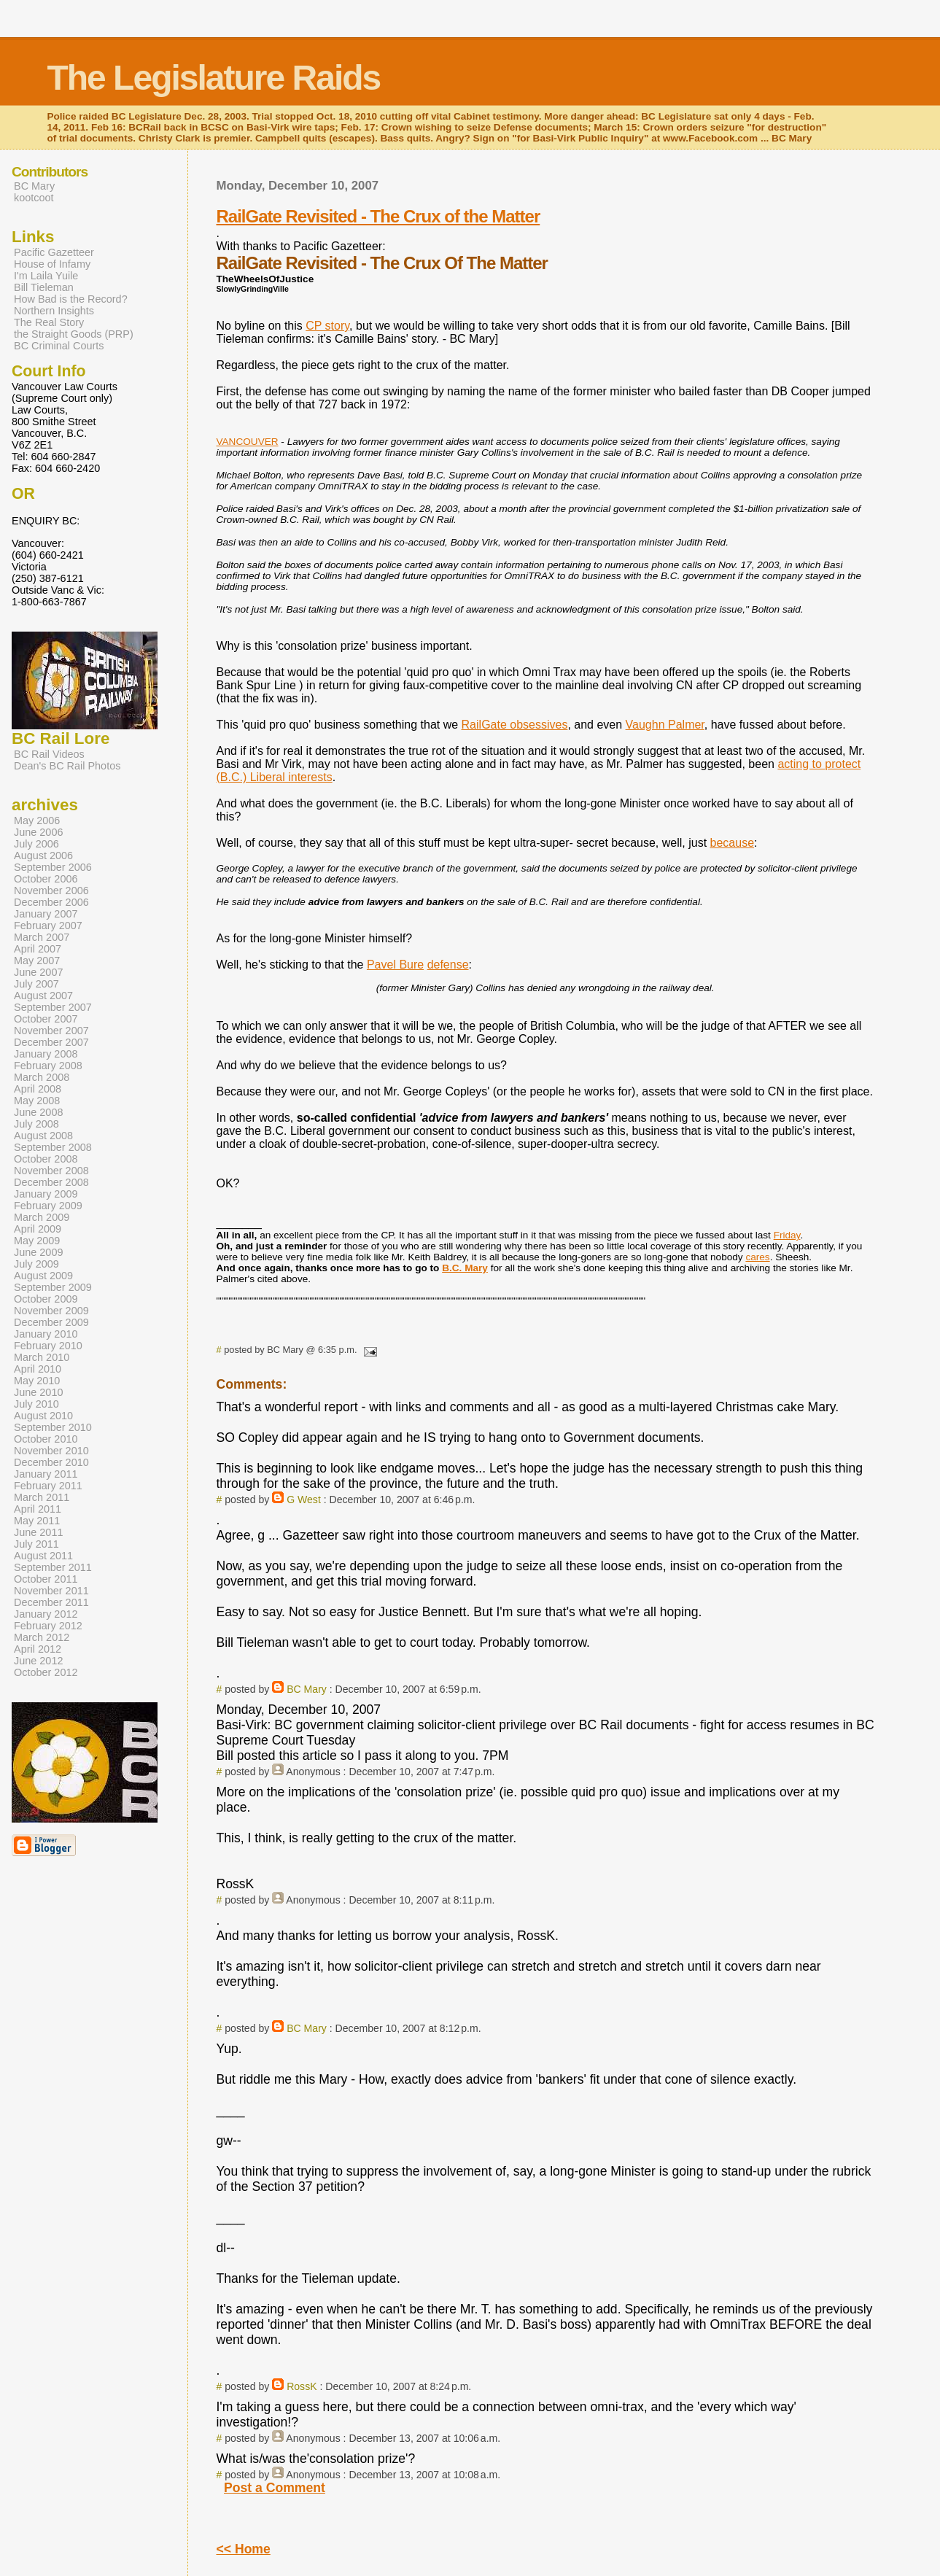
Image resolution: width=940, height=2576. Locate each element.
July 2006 (36, 844)
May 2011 (37, 1520)
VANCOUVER (247, 441)
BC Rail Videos (49, 754)
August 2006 (43, 855)
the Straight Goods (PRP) (73, 334)
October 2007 (46, 1019)
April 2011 (37, 1509)
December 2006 (51, 902)
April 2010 (37, 1369)
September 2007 (53, 1007)
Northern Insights (54, 311)
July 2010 (36, 1404)
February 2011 (48, 1485)
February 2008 (48, 1065)
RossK (301, 2386)
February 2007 (48, 925)
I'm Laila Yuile (46, 276)
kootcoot (34, 197)
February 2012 (48, 1626)
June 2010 (38, 1392)
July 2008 (36, 1124)
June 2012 (38, 1661)
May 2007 (37, 960)
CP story (327, 325)
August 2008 (43, 1135)
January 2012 (46, 1614)
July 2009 (36, 1264)
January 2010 (46, 1334)
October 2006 (46, 879)
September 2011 (53, 1567)
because (732, 843)
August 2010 (43, 1415)
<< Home (243, 2549)
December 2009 (51, 1322)
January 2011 (46, 1474)
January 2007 (46, 914)
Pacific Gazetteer (54, 252)
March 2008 (41, 1077)
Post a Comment (274, 2487)
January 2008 (46, 1054)
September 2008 (53, 1147)
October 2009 (46, 1299)
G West (304, 1499)
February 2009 (48, 1205)
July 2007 (36, 984)
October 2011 (46, 1579)
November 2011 (51, 1591)
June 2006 (38, 832)
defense (448, 964)
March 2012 (41, 1637)
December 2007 (51, 1042)
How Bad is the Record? (71, 299)
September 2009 (53, 1287)
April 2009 (37, 1229)
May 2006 (37, 820)
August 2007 (43, 995)
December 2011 (51, 1602)
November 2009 (51, 1310)
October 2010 (46, 1439)
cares (757, 1257)
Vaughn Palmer (665, 724)
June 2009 (38, 1252)
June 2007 (38, 972)
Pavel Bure (395, 964)
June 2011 (38, 1532)
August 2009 (43, 1275)
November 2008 (51, 1170)
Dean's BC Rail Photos (67, 766)
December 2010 (51, 1462)
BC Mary (307, 1689)
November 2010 (51, 1450)
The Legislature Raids (213, 77)
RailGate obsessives (515, 724)
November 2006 (51, 890)
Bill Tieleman (44, 287)
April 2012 (37, 1649)
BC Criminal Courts (59, 346)
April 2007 (37, 949)
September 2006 (53, 867)
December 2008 (51, 1182)
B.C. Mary (465, 1267)
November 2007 (51, 1030)
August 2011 (43, 1555)
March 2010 (41, 1357)
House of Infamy (52, 264)
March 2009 (41, 1217)
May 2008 (37, 1100)
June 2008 (38, 1112)
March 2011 (41, 1497)
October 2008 (46, 1159)
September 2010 (53, 1427)
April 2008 (37, 1089)
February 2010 (48, 1345)
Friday (787, 1235)
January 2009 (46, 1194)
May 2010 (37, 1380)
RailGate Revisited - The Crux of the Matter (378, 216)
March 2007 (41, 937)
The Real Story (49, 322)
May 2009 (37, 1240)
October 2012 (46, 1672)
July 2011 (36, 1544)
